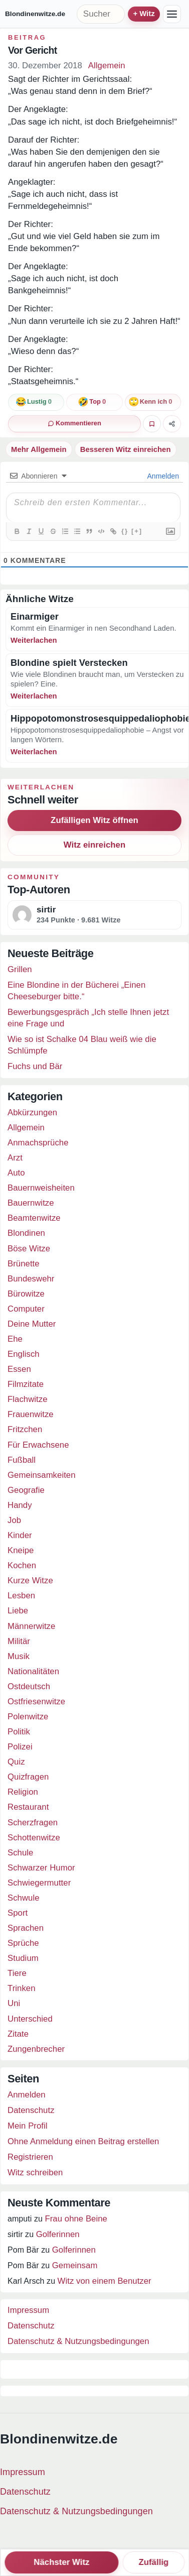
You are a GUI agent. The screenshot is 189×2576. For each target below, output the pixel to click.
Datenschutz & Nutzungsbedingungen (78, 2341)
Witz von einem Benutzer (104, 2281)
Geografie (26, 1490)
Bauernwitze (31, 1203)
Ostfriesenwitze (36, 1701)
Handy (20, 1505)
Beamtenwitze (34, 1218)
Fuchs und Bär (35, 1066)
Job (14, 1520)
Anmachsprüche (38, 1142)
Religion (23, 1792)
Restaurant (28, 1807)
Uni (14, 2003)
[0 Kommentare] (74, 423)
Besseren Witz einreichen (125, 449)
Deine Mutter (32, 1324)
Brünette (24, 1263)
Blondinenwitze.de (35, 14)
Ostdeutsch (29, 1686)
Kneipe (21, 1550)
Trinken (22, 1988)
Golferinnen (58, 2234)
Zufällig (153, 2562)
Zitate (18, 2034)
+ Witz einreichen (144, 14)
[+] (136, 531)
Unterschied (30, 2019)
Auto (16, 1173)
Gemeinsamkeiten (42, 1475)
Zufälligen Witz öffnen (94, 820)
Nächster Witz (61, 2562)
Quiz (16, 1762)
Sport (18, 1913)
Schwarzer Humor (41, 1867)
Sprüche (23, 1943)
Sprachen (26, 1928)
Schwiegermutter (39, 1883)
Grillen (20, 969)
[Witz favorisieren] (152, 423)
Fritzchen (25, 1429)
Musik (19, 1656)
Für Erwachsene (38, 1445)
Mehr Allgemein (39, 449)
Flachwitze (28, 1399)
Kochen (22, 1565)
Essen (19, 1369)
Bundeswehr (31, 1278)
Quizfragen (28, 1777)
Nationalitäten (33, 1671)
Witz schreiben (35, 2172)
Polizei (20, 1746)
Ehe (15, 1339)
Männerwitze (31, 1626)
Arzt (15, 1157)
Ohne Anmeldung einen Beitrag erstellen (83, 2141)
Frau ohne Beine (76, 2218)
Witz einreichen (94, 845)
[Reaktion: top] (94, 402)
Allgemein (106, 65)
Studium (23, 1958)
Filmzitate (26, 1384)
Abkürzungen (32, 1112)
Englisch (24, 1354)
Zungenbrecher (36, 2049)
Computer (26, 1309)
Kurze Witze (30, 1580)
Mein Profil (28, 2126)
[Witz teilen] (172, 423)
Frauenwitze (31, 1414)
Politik (19, 1731)
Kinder (20, 1535)
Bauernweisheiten (41, 1188)
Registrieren (30, 2157)
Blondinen (26, 1233)
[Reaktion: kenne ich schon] (153, 402)
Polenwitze (28, 1716)
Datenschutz (31, 2110)
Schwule (24, 1898)
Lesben (21, 1595)
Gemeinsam (75, 2265)
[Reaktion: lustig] (36, 402)
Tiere (17, 1973)
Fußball (22, 1460)
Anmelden (162, 476)
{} (124, 531)
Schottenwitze (34, 1837)
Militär (19, 1641)
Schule (20, 1852)
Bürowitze (26, 1294)
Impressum (28, 2310)
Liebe (18, 1610)
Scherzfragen (33, 1822)
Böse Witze (29, 1248)
